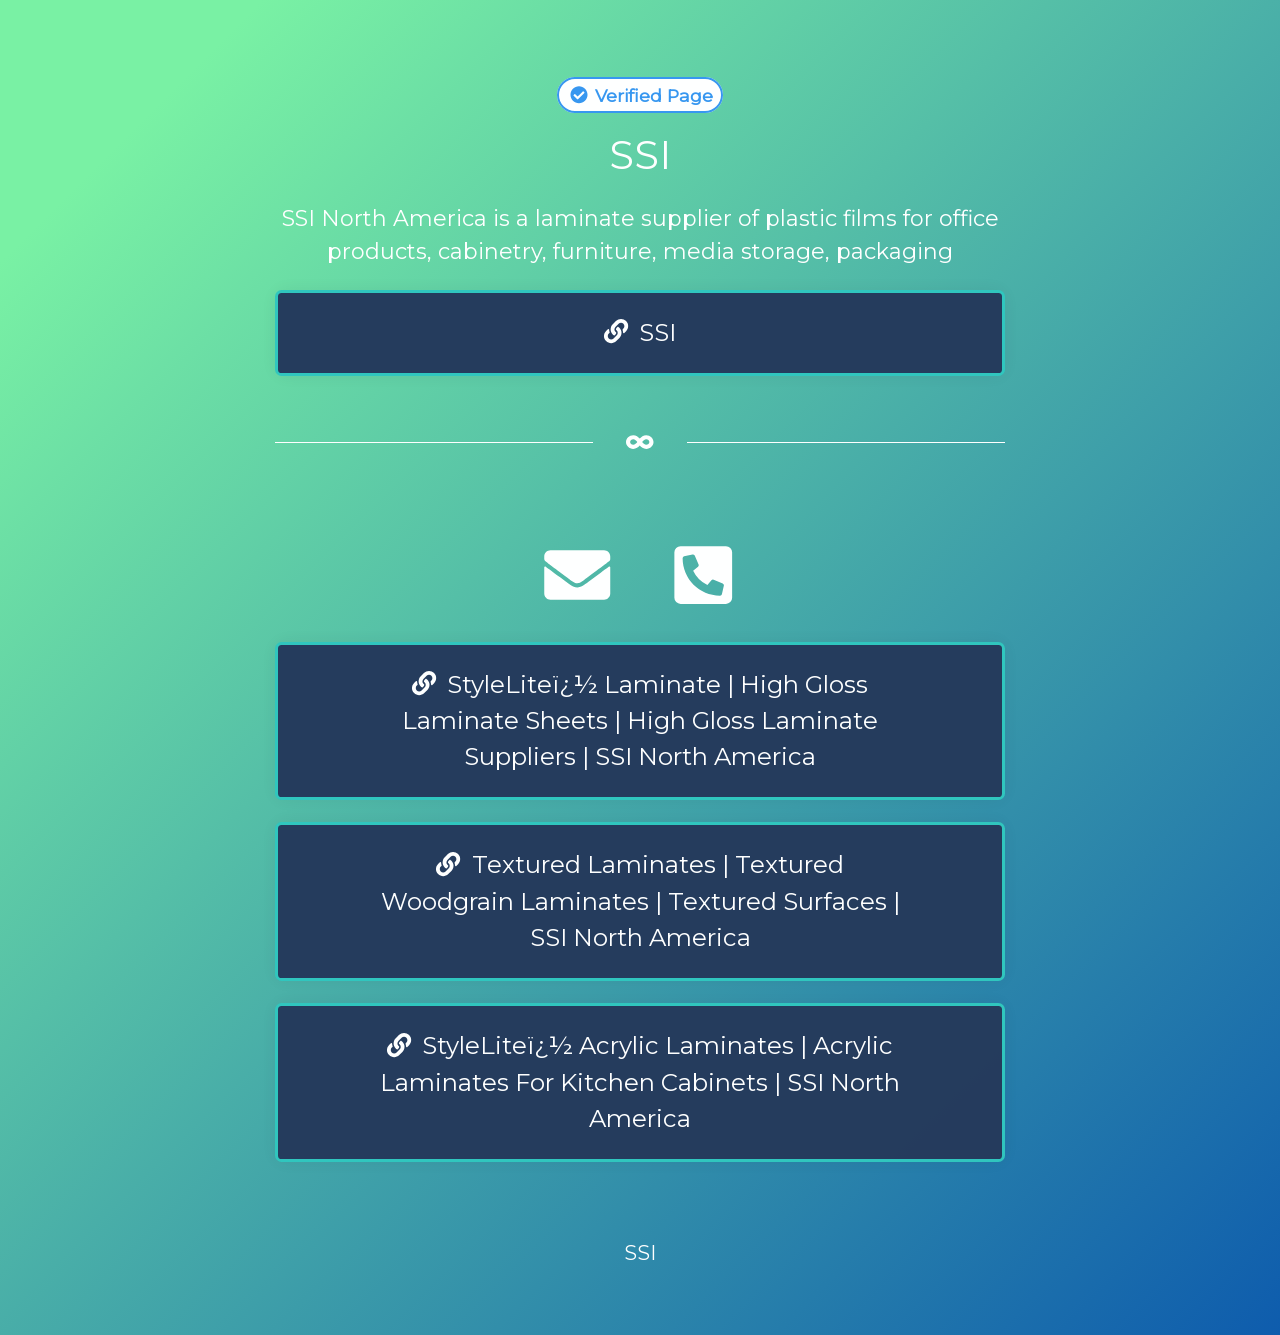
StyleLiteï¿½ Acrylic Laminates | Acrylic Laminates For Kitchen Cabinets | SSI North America (640, 1082)
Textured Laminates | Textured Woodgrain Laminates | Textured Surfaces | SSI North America (640, 901)
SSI (640, 332)
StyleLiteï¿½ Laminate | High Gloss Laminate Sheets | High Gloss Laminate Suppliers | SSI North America (640, 721)
